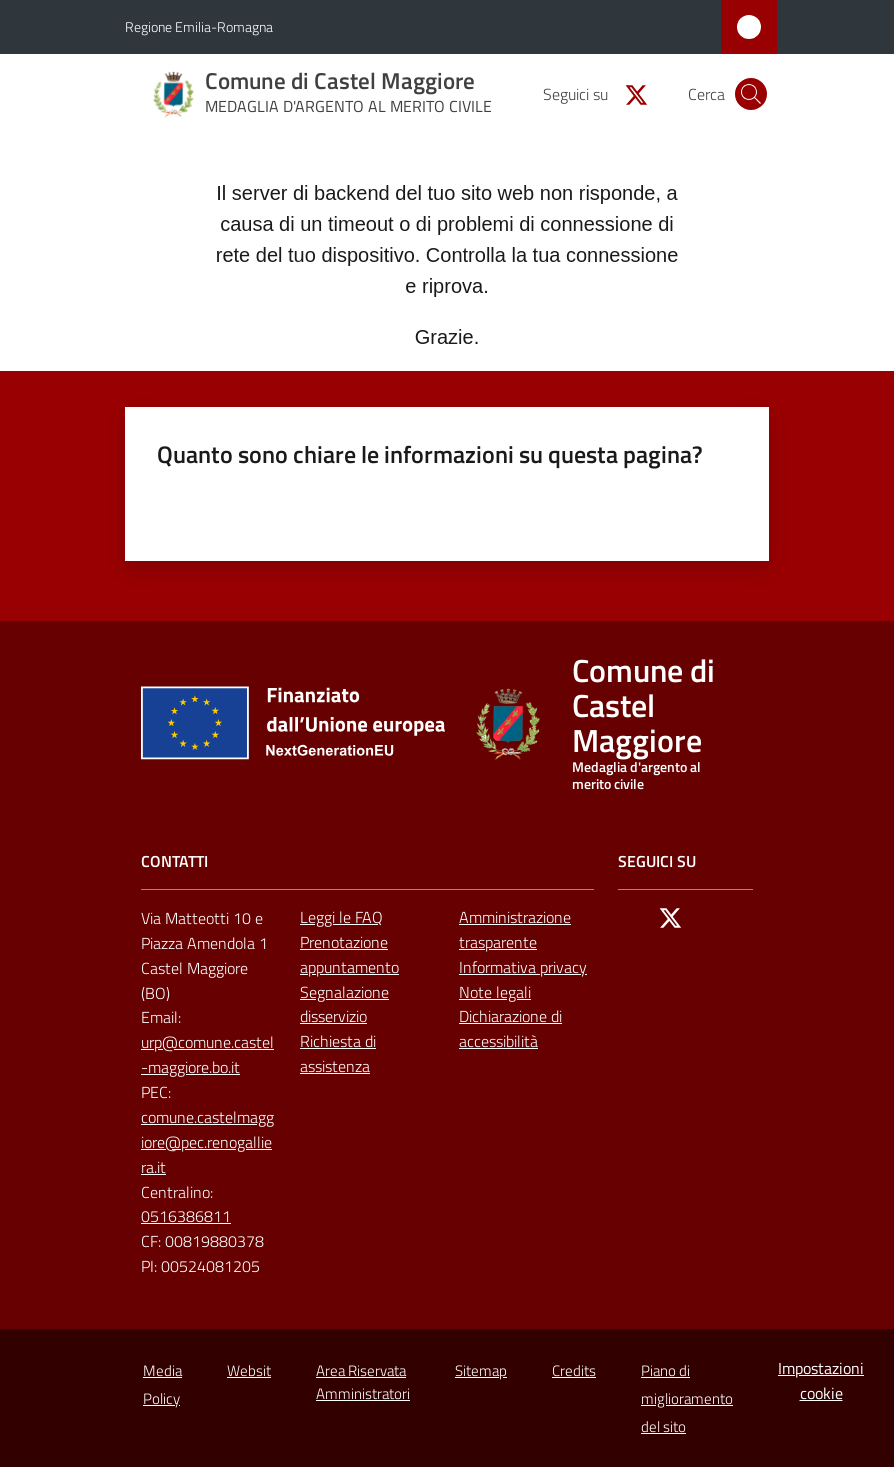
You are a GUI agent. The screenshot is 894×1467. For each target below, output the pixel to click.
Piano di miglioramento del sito (687, 1398)
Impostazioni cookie (821, 1380)
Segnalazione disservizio (344, 1004)
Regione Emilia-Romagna (199, 26)
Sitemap (481, 1370)
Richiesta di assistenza (338, 1053)
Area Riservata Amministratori (363, 1382)
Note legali (495, 992)
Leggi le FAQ (341, 917)
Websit (249, 1370)
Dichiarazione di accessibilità (510, 1028)
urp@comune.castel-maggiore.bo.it (207, 1054)
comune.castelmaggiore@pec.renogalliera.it (207, 1142)
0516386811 (186, 1216)
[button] (751, 94)
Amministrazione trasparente (515, 929)
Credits (574, 1370)
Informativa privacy (523, 967)
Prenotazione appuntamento (349, 954)
